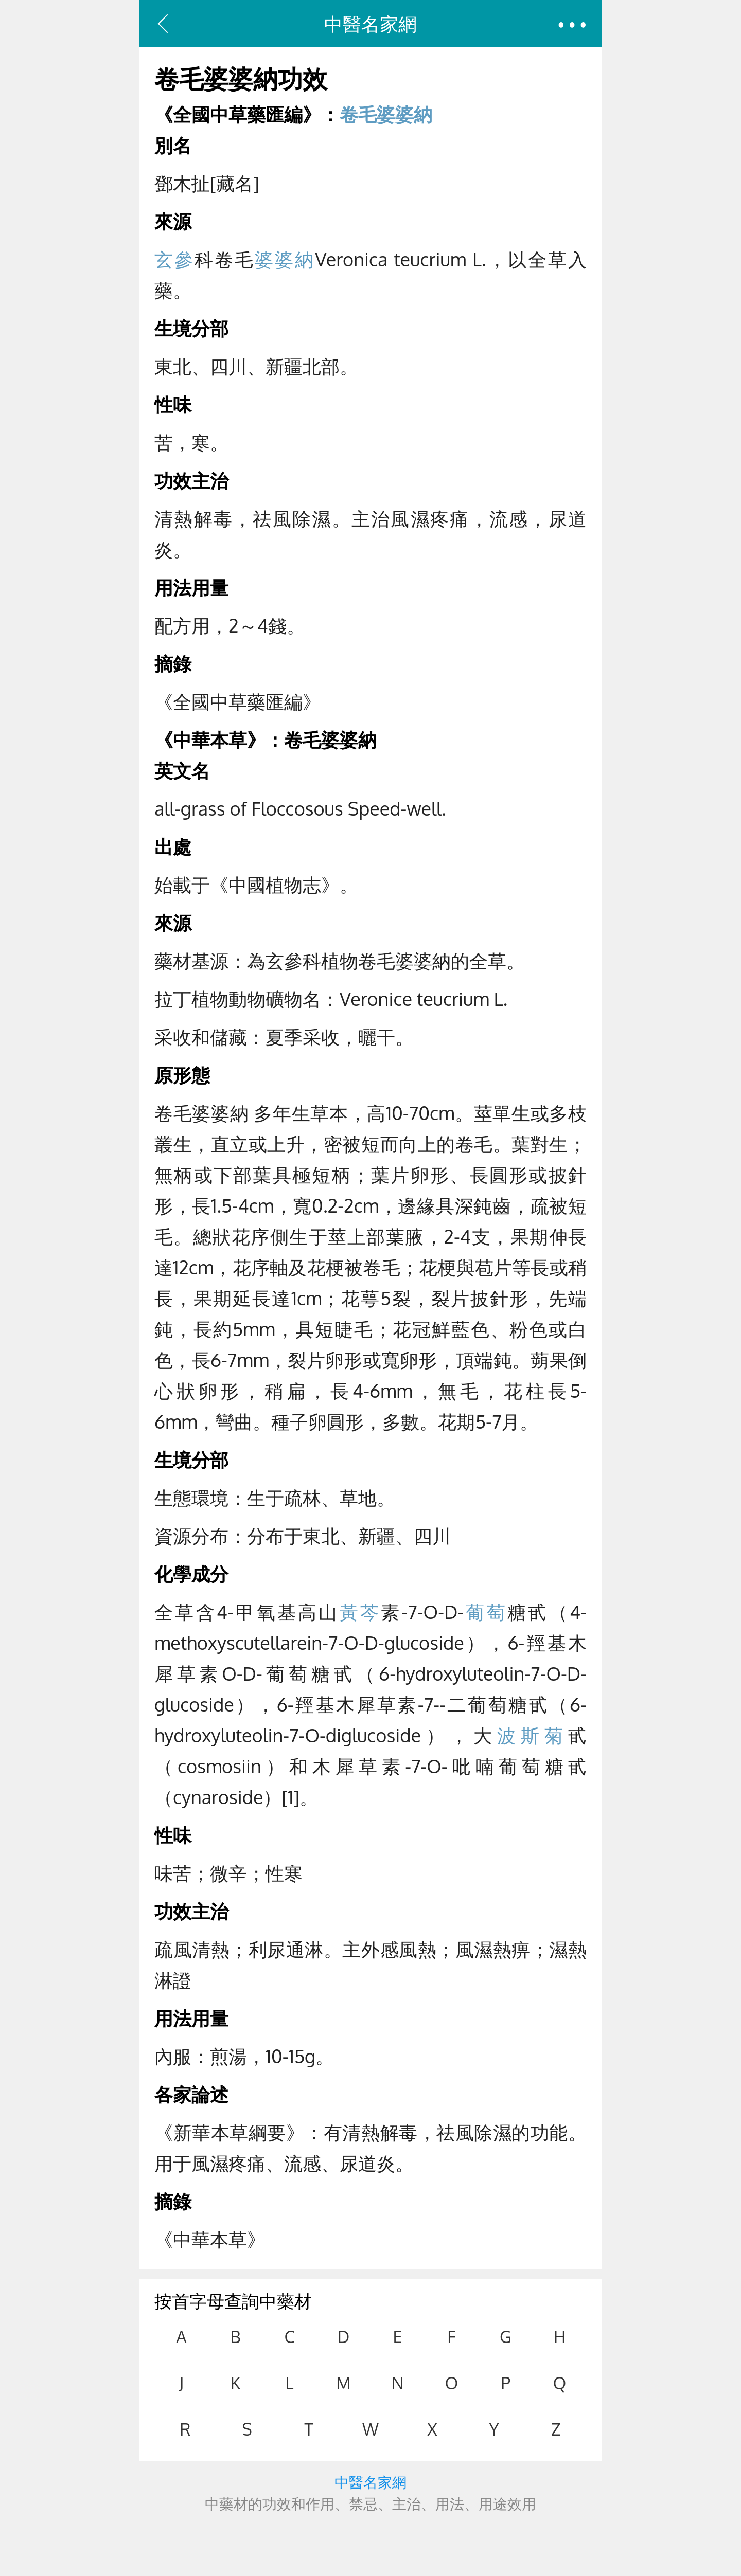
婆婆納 (285, 259)
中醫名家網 (370, 23)
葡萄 (485, 1611)
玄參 (174, 259)
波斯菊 (532, 1734)
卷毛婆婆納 (386, 113)
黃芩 (360, 1611)
